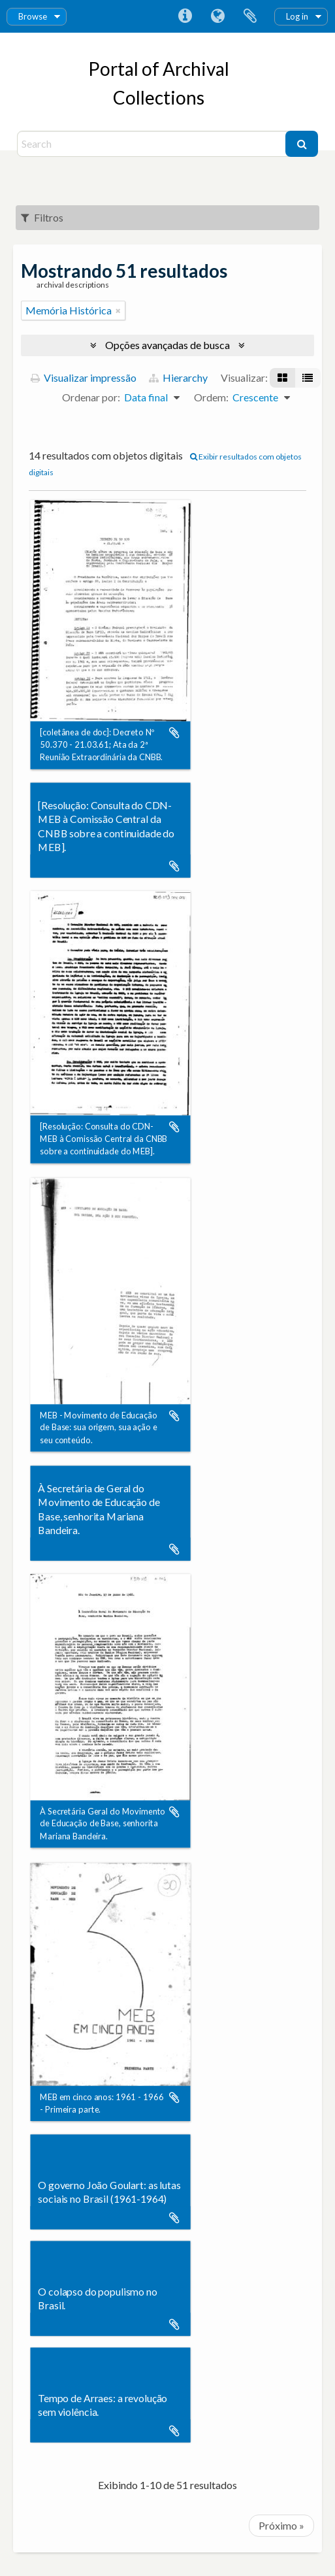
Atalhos (184, 16)
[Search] (153, 144)
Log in (297, 16)
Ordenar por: (91, 397)
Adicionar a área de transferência (174, 732)
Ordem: (211, 397)
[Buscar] (301, 144)
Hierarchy (178, 377)
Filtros (42, 217)
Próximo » (281, 2525)
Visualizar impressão (83, 377)
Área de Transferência (250, 16)
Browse (32, 16)
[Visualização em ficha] (282, 378)
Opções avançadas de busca (167, 345)
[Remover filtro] (118, 310)
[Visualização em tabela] (308, 378)
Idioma (217, 16)
